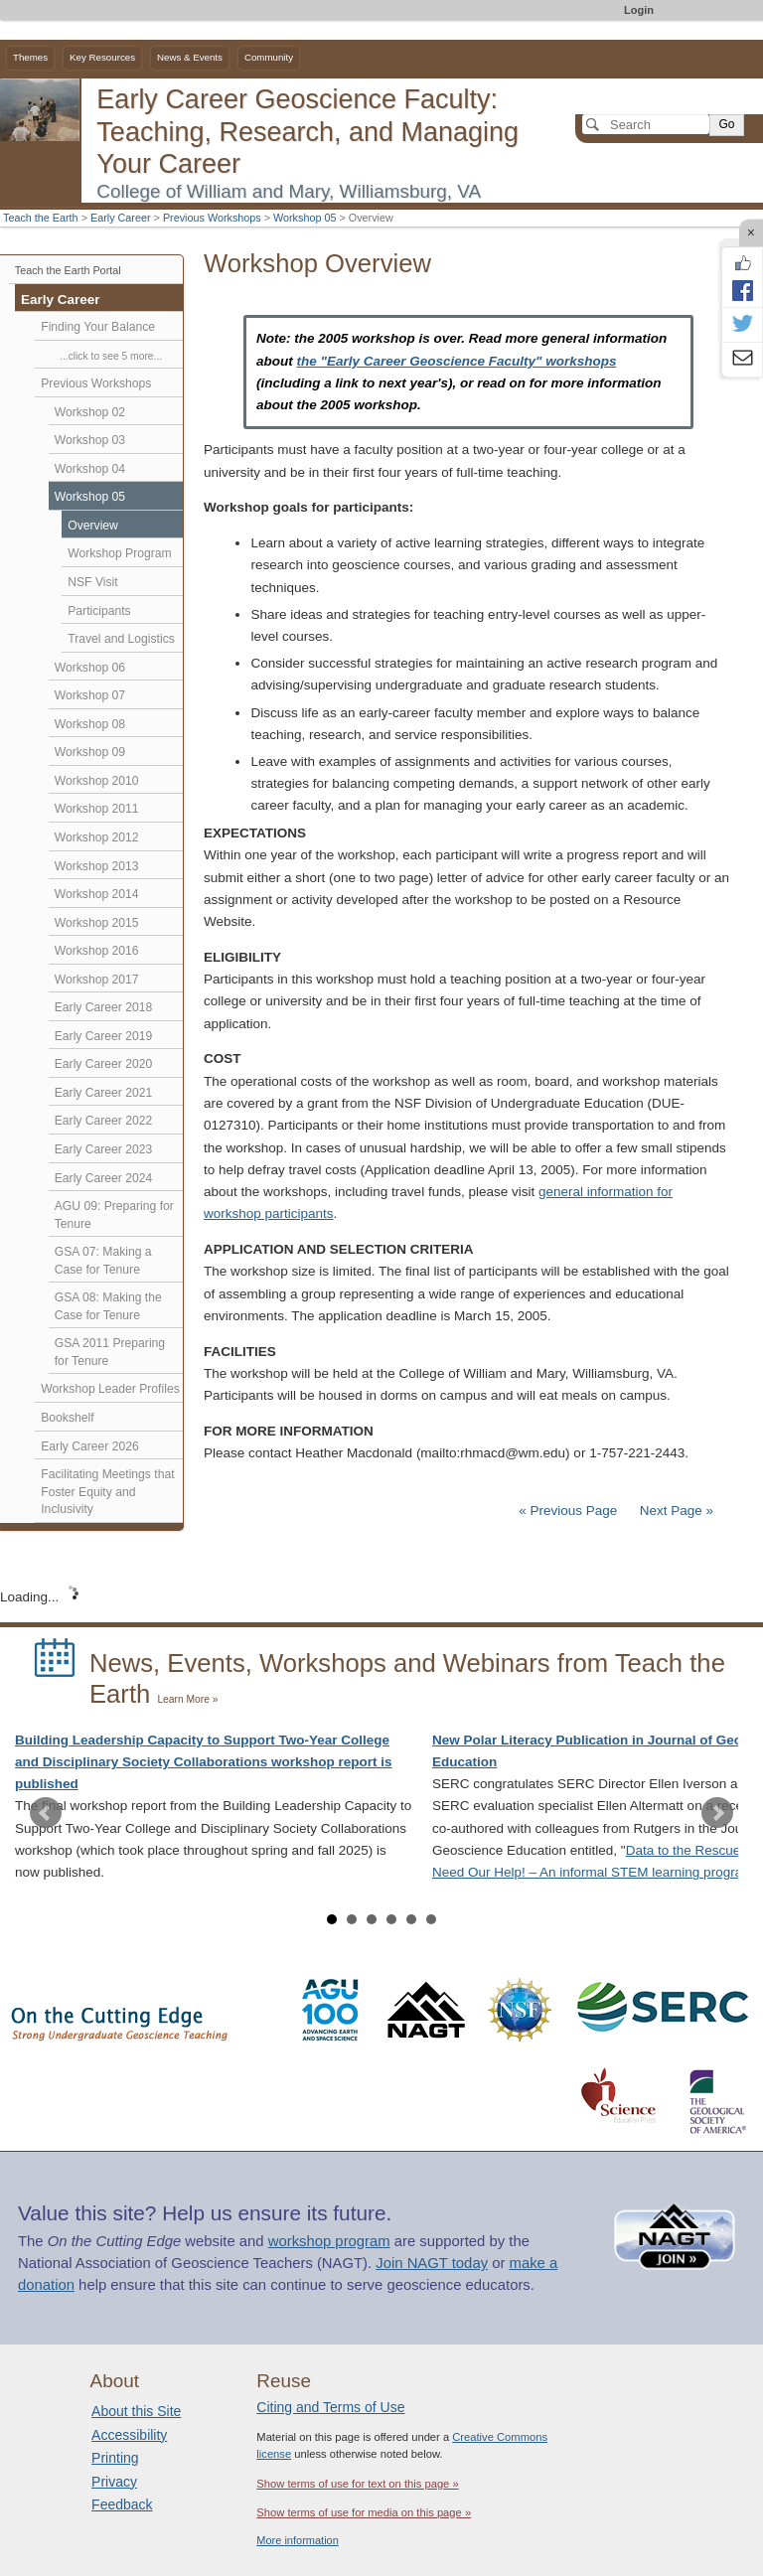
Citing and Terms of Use (330, 2407)
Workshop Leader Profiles (110, 1389)
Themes (30, 57)
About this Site (136, 2411)
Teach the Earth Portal (68, 270)
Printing (114, 2458)
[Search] (645, 124)
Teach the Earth (40, 218)
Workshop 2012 (97, 837)
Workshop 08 (90, 724)
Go (726, 124)
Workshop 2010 (97, 781)
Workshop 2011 (97, 809)
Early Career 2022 (104, 1121)
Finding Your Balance (98, 327)
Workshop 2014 (97, 894)
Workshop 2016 (97, 951)
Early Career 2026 (90, 1446)
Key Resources (102, 57)
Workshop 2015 (97, 923)
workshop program (329, 2241)
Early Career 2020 (104, 1064)
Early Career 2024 (104, 1178)
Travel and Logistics (121, 639)
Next (717, 1813)
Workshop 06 (90, 668)
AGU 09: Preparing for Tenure (114, 1215)
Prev (46, 1813)
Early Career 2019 (104, 1036)
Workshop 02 (90, 412)
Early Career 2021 (104, 1093)
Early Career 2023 (104, 1149)
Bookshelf (67, 1418)
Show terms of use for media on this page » (363, 2512)
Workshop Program (119, 553)
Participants (99, 611)
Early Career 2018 (104, 1007)
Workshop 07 (90, 695)
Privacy (114, 2482)
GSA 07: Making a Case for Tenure (103, 1261)
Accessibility (129, 2435)
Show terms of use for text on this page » (357, 2484)
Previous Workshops (212, 218)
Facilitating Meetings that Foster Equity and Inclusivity (107, 1491)
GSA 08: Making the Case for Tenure (108, 1306)
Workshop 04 (90, 469)
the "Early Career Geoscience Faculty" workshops (457, 361)
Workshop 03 (90, 440)
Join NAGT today (432, 2263)
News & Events (190, 57)
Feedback (121, 2504)
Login (639, 10)
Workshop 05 (304, 218)
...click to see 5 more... (111, 356)
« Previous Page (568, 1510)
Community (268, 57)
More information (297, 2540)
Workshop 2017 (97, 979)
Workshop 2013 (97, 866)
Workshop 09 (90, 752)
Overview (93, 525)
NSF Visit (92, 582)
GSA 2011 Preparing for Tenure (110, 1352)
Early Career (120, 218)
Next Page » (674, 1510)
